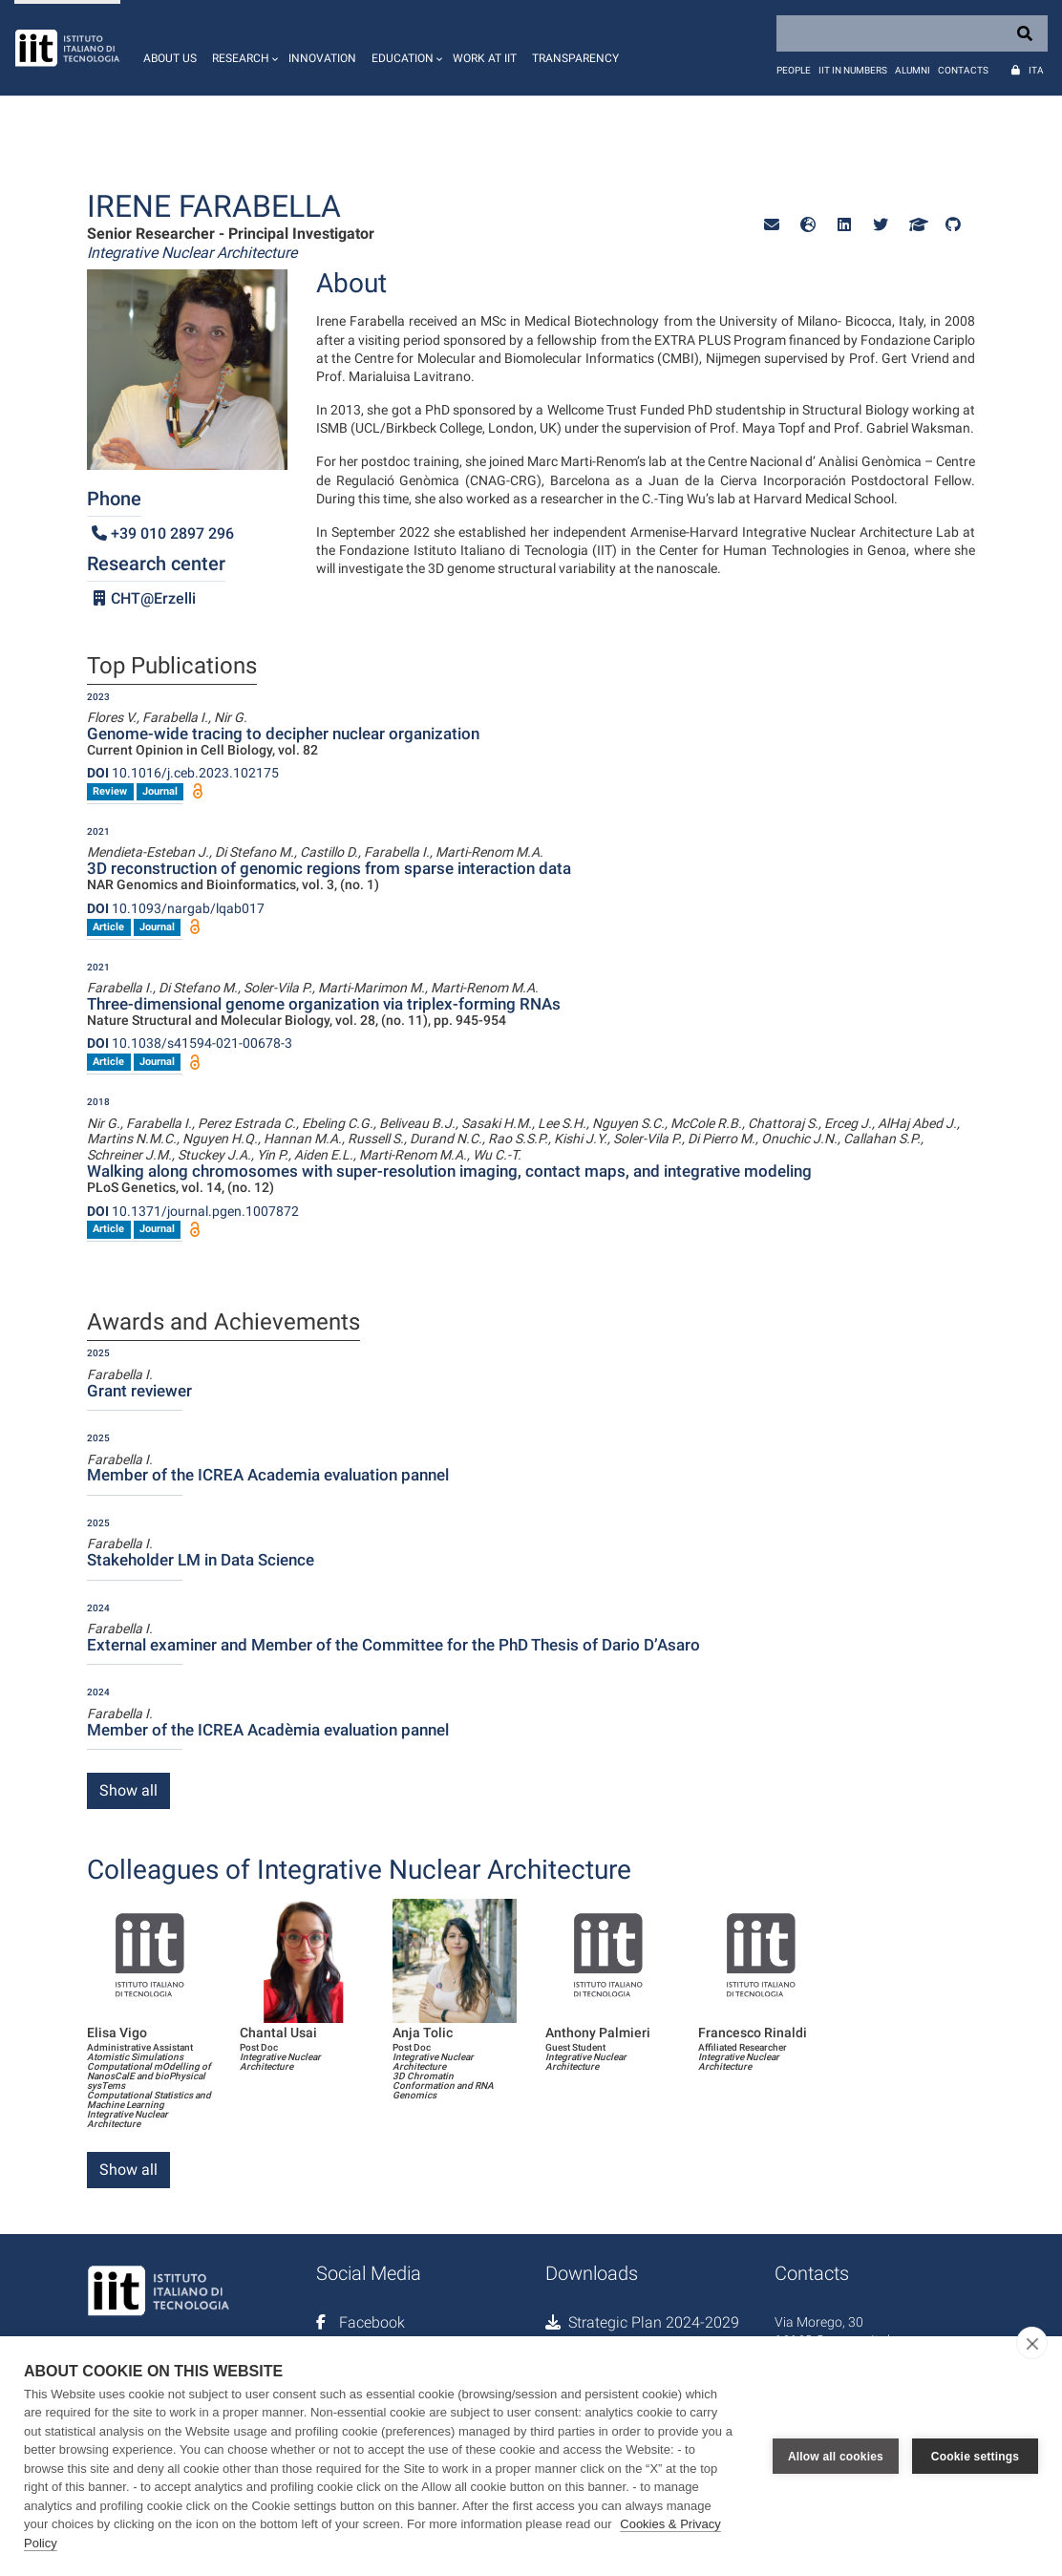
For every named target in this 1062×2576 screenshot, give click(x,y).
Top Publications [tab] (172, 666)
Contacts (963, 70)
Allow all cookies (835, 2455)
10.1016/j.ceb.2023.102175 (183, 772)
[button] (242, 48)
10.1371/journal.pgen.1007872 (193, 1211)
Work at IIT (485, 58)
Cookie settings (975, 2455)
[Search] (912, 33)
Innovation (322, 58)
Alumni (912, 70)
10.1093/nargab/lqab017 (176, 908)
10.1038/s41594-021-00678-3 (189, 1043)
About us (170, 58)
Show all (128, 1790)
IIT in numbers (852, 70)
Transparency (575, 58)
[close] (1032, 2343)
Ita (1036, 70)
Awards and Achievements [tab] (223, 1322)
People (793, 70)
